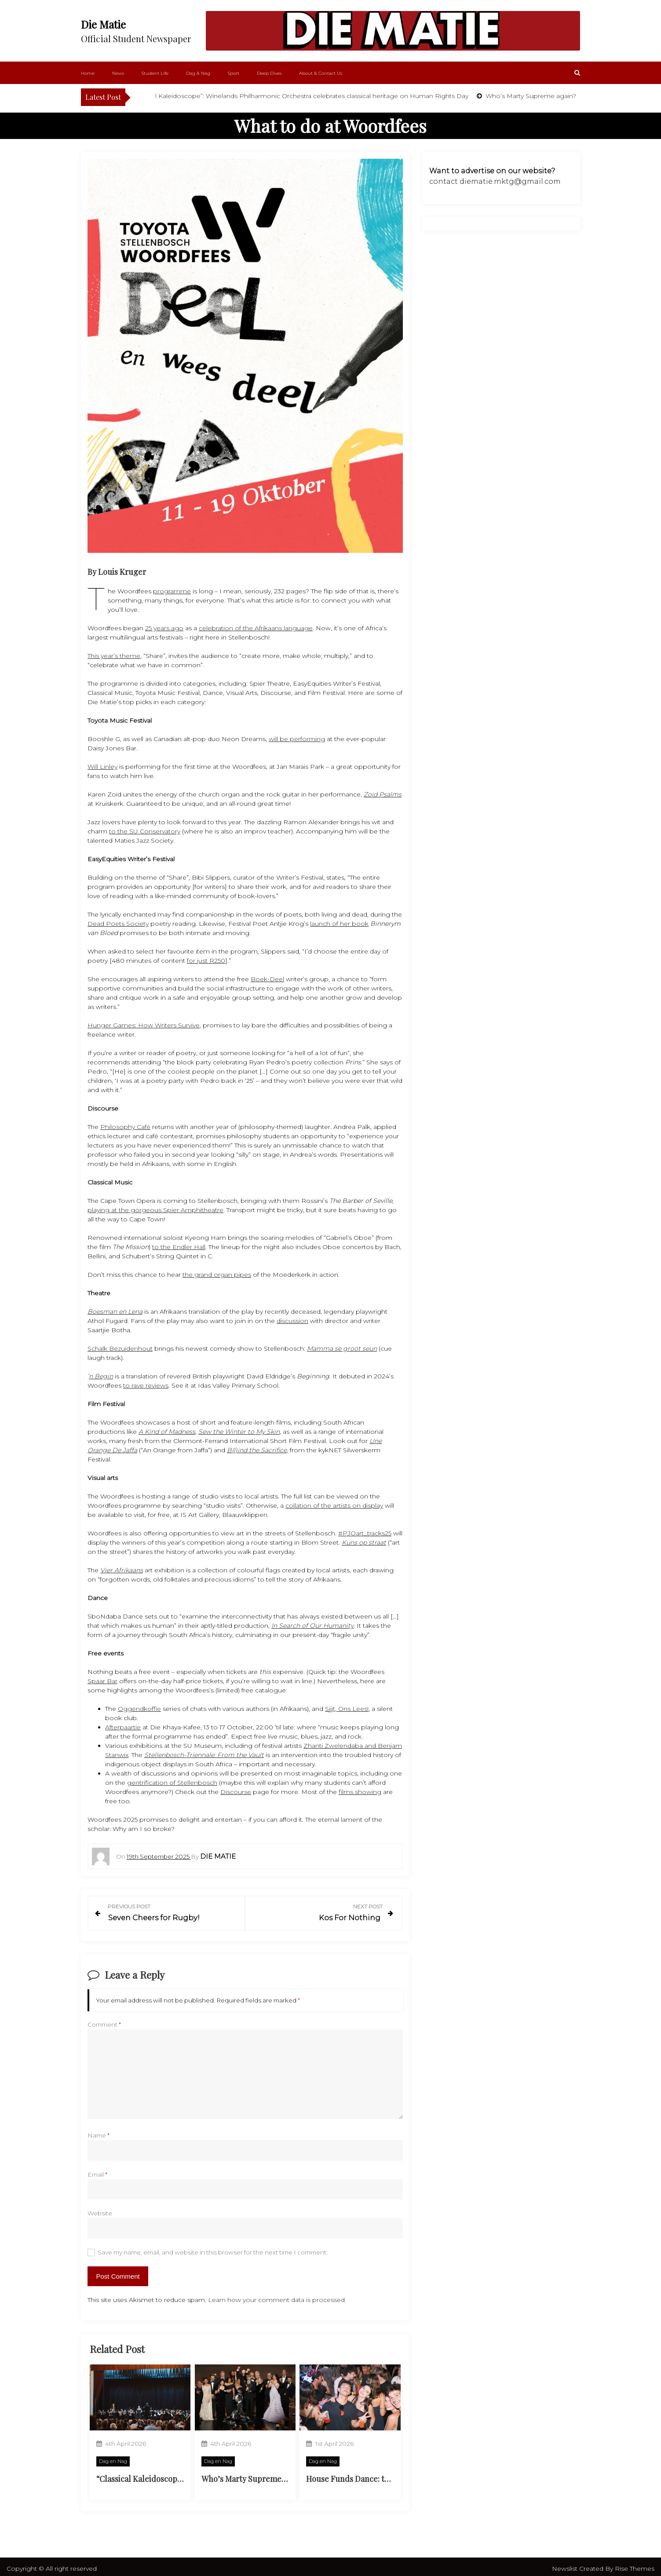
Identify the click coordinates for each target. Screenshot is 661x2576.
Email (97, 2170)
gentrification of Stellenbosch (172, 1783)
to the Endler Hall (178, 1247)
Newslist (565, 2565)
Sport (233, 73)
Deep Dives (269, 73)
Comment (104, 2020)
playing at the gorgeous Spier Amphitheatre (155, 1210)
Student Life (155, 73)
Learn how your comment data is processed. (277, 2295)
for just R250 (206, 961)
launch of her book (339, 924)
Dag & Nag (198, 73)
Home (88, 73)
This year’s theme (114, 656)
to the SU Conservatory (144, 831)
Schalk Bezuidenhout (120, 1348)
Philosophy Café (125, 1127)
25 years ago (164, 628)
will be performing (297, 739)
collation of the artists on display (334, 1505)
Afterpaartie (123, 1727)
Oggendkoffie (139, 1709)
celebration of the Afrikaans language (256, 628)
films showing (360, 1792)
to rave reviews (145, 1385)
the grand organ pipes (217, 1275)
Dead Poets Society (118, 924)
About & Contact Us (320, 73)
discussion (292, 1321)
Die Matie (103, 24)
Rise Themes (634, 2565)
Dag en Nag (113, 2457)
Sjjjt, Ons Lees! (347, 1709)
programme (172, 591)
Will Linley (102, 767)
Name (99, 2131)
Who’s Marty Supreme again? (551, 96)
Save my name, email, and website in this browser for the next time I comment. (213, 2247)
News (118, 73)
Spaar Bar (102, 1681)
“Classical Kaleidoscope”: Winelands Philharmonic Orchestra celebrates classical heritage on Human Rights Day (319, 96)
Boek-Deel (267, 979)
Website (100, 2209)
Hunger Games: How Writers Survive (144, 1025)
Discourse (235, 1792)
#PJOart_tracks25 (364, 1533)
